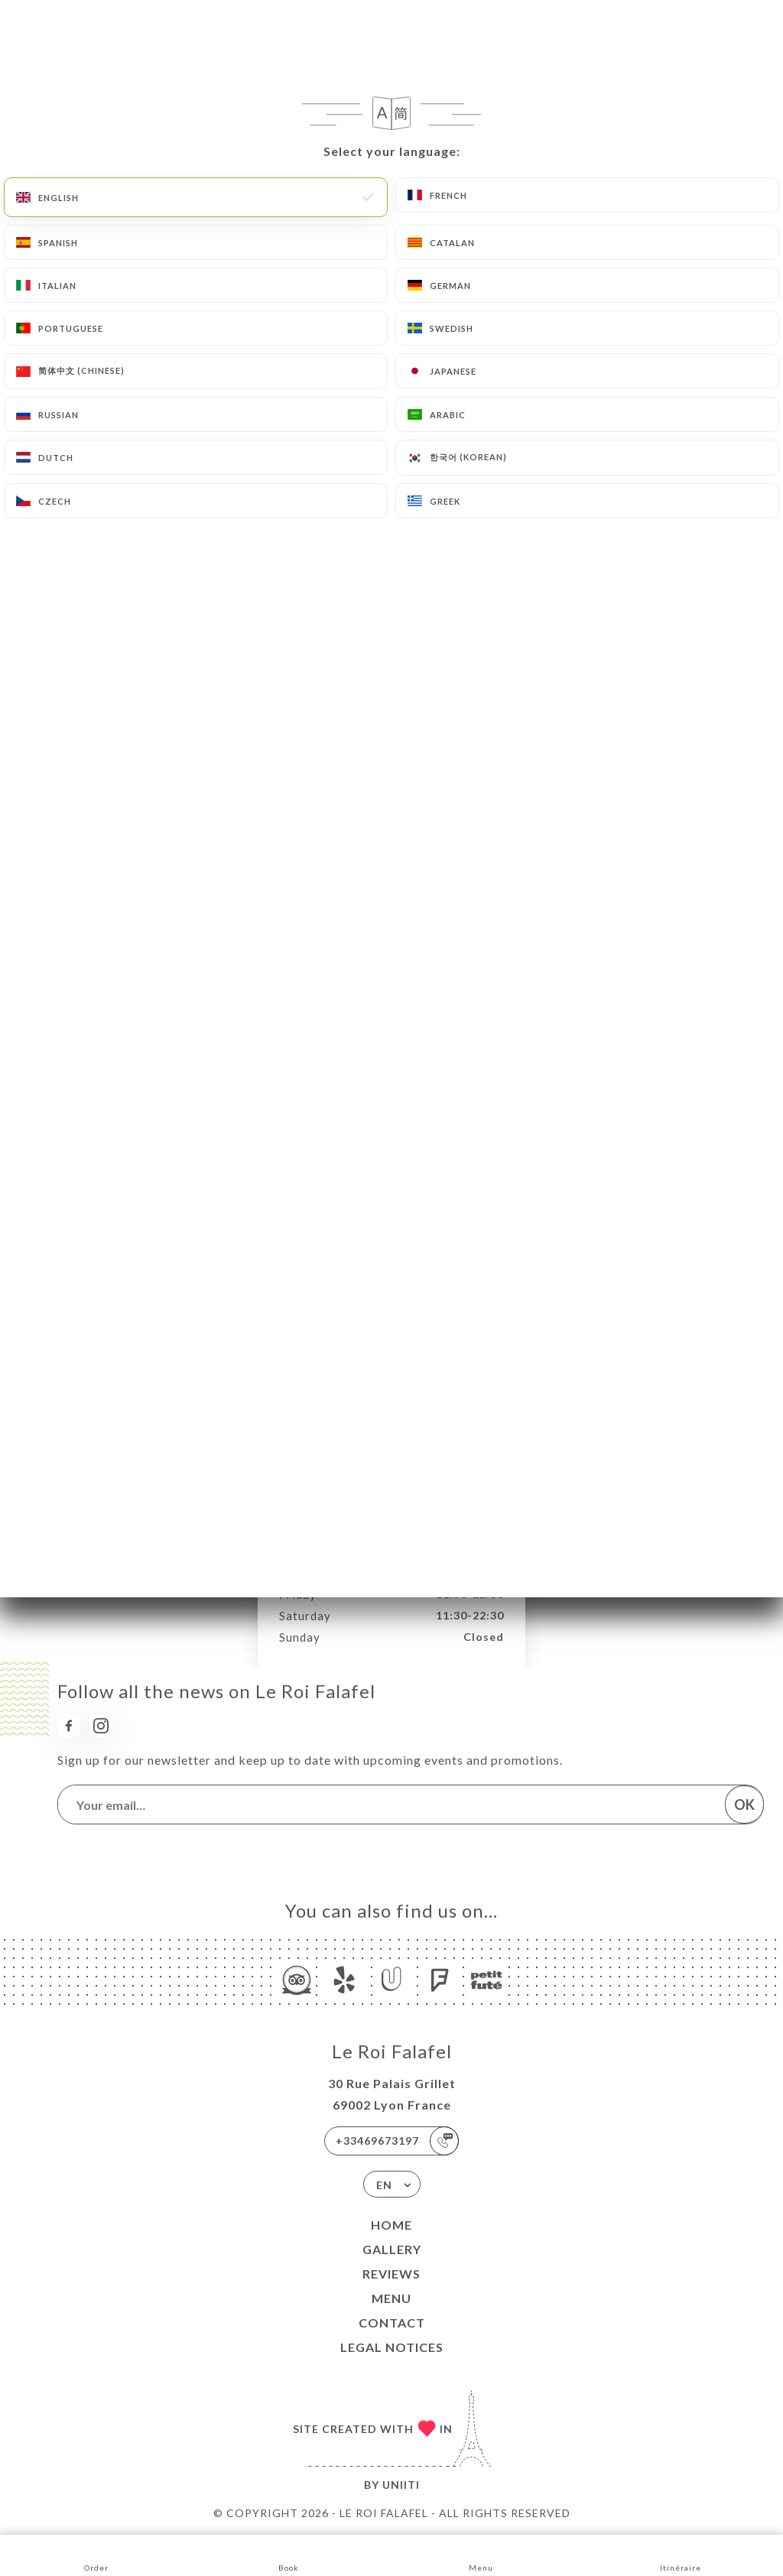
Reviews (391, 2273)
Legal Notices (391, 2347)
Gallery (391, 2249)
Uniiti (401, 2484)
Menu (391, 2298)
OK (744, 1804)
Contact (392, 2322)
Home (391, 2224)
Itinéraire (680, 2554)
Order (96, 2554)
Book (289, 2554)
